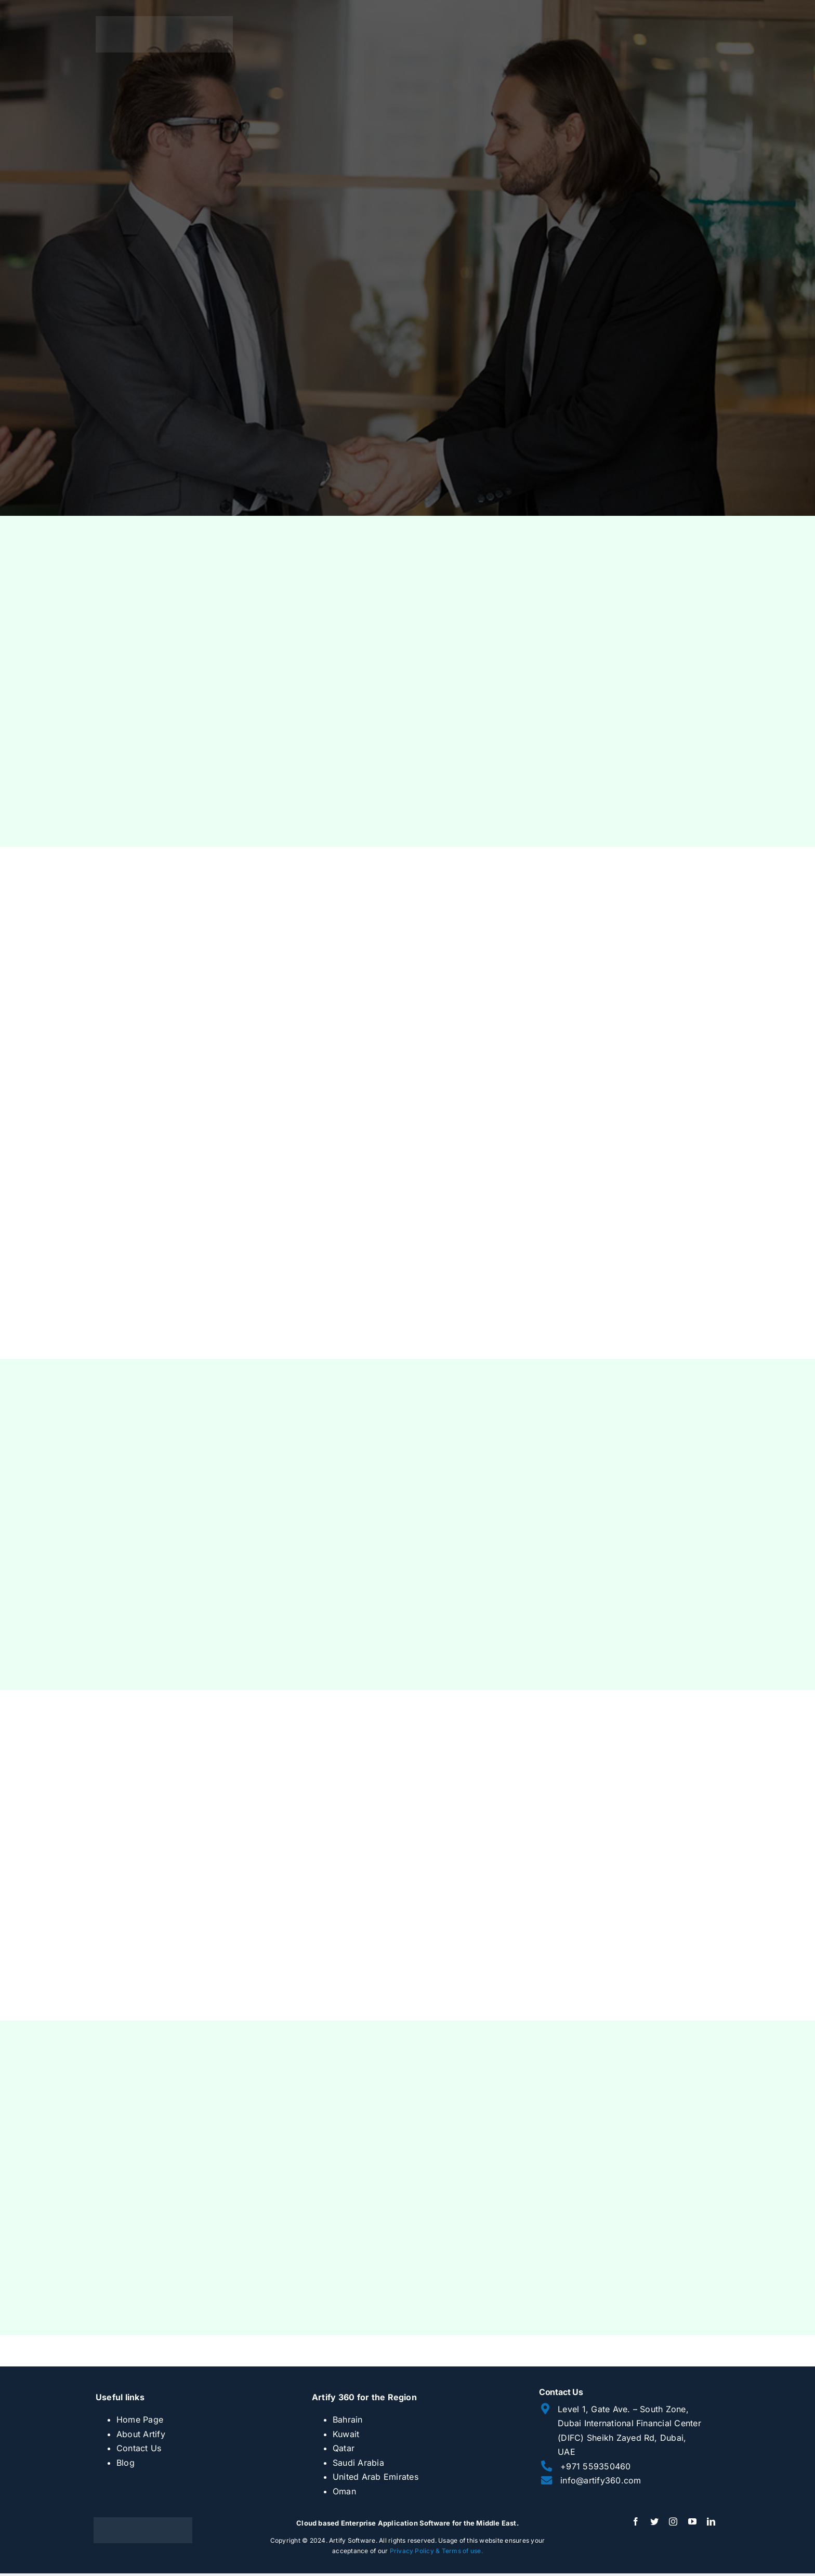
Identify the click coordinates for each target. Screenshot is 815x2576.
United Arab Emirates (375, 2476)
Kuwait (346, 2434)
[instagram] (673, 2521)
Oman (344, 2491)
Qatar (343, 2448)
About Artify (140, 2434)
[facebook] (636, 2521)
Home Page (139, 2419)
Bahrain (348, 2419)
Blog (125, 2462)
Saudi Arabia (358, 2462)
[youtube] (692, 2521)
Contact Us (138, 2448)
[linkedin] (711, 2521)
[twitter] (654, 2521)
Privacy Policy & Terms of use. (436, 2551)
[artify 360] (164, 20)
